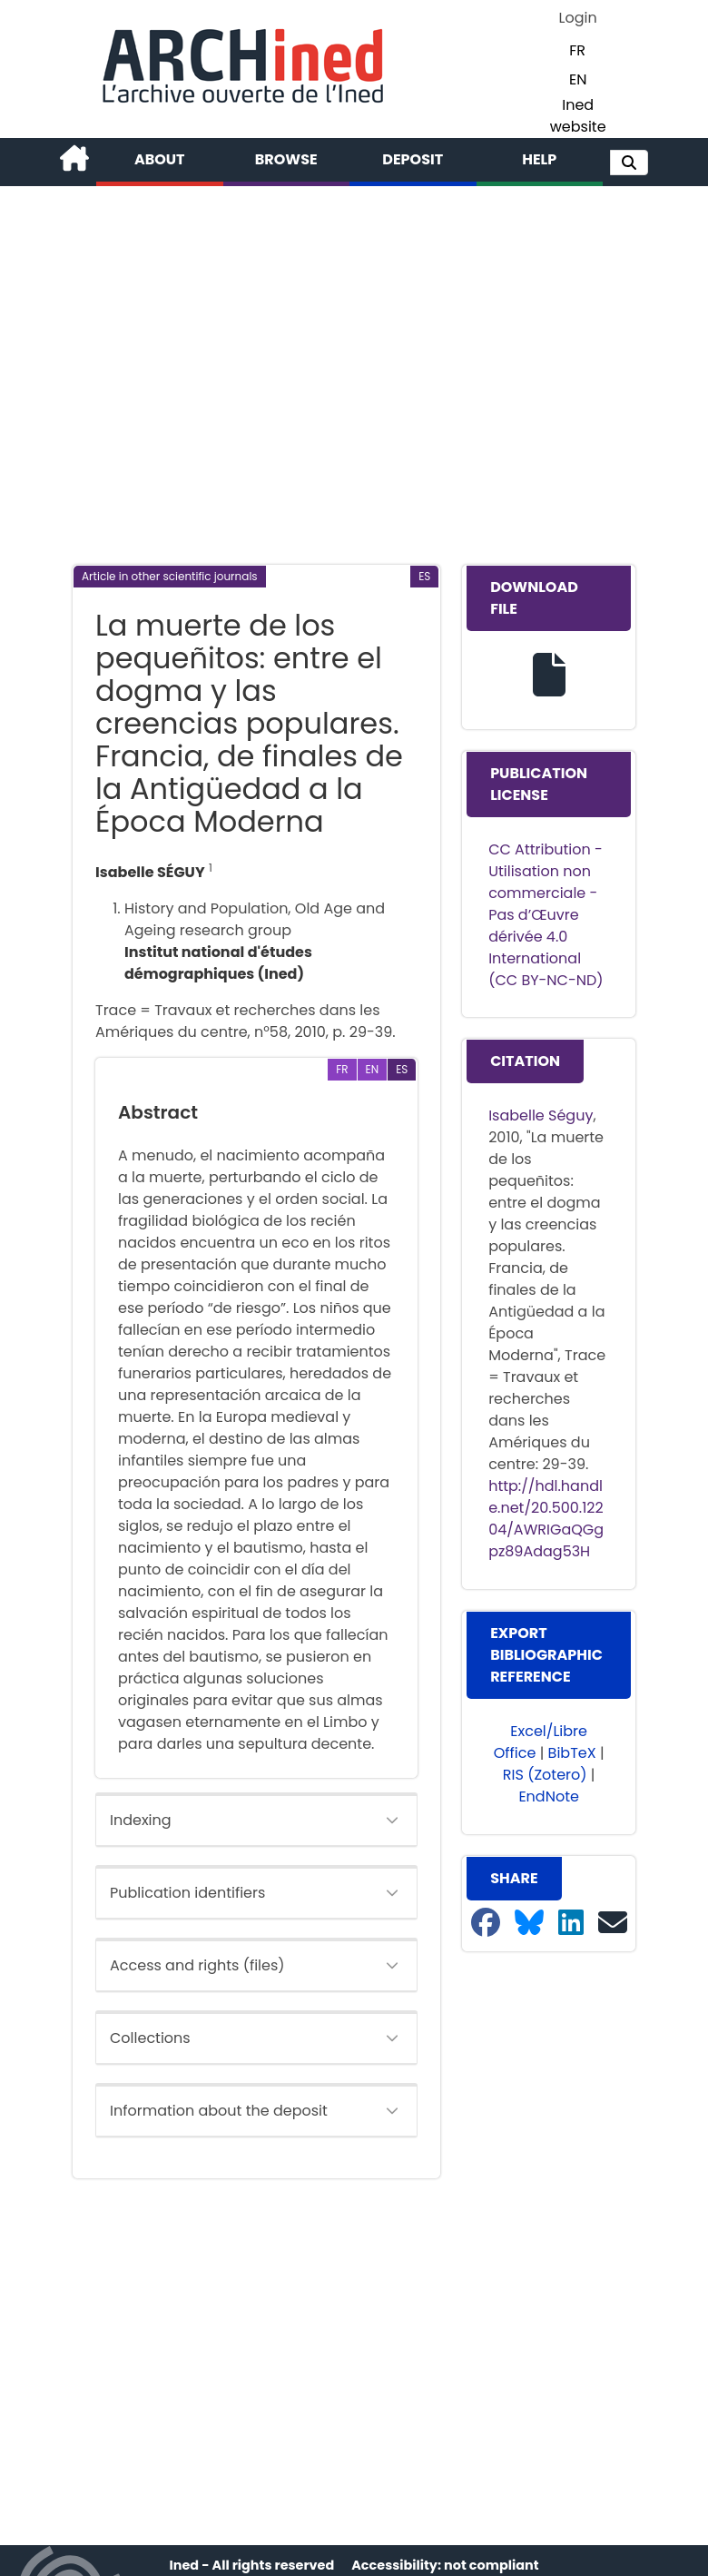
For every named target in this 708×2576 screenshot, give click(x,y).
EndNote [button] (548, 1796)
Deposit (412, 159)
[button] (629, 162)
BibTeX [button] (572, 1752)
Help (539, 159)
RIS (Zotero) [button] (545, 1774)
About (159, 159)
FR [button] (577, 50)
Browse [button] (286, 159)
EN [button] (577, 79)
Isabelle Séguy (540, 1115)
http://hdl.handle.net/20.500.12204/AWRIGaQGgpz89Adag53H (546, 1519)
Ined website (578, 115)
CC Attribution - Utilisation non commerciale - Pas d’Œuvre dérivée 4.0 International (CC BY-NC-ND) (545, 915)
